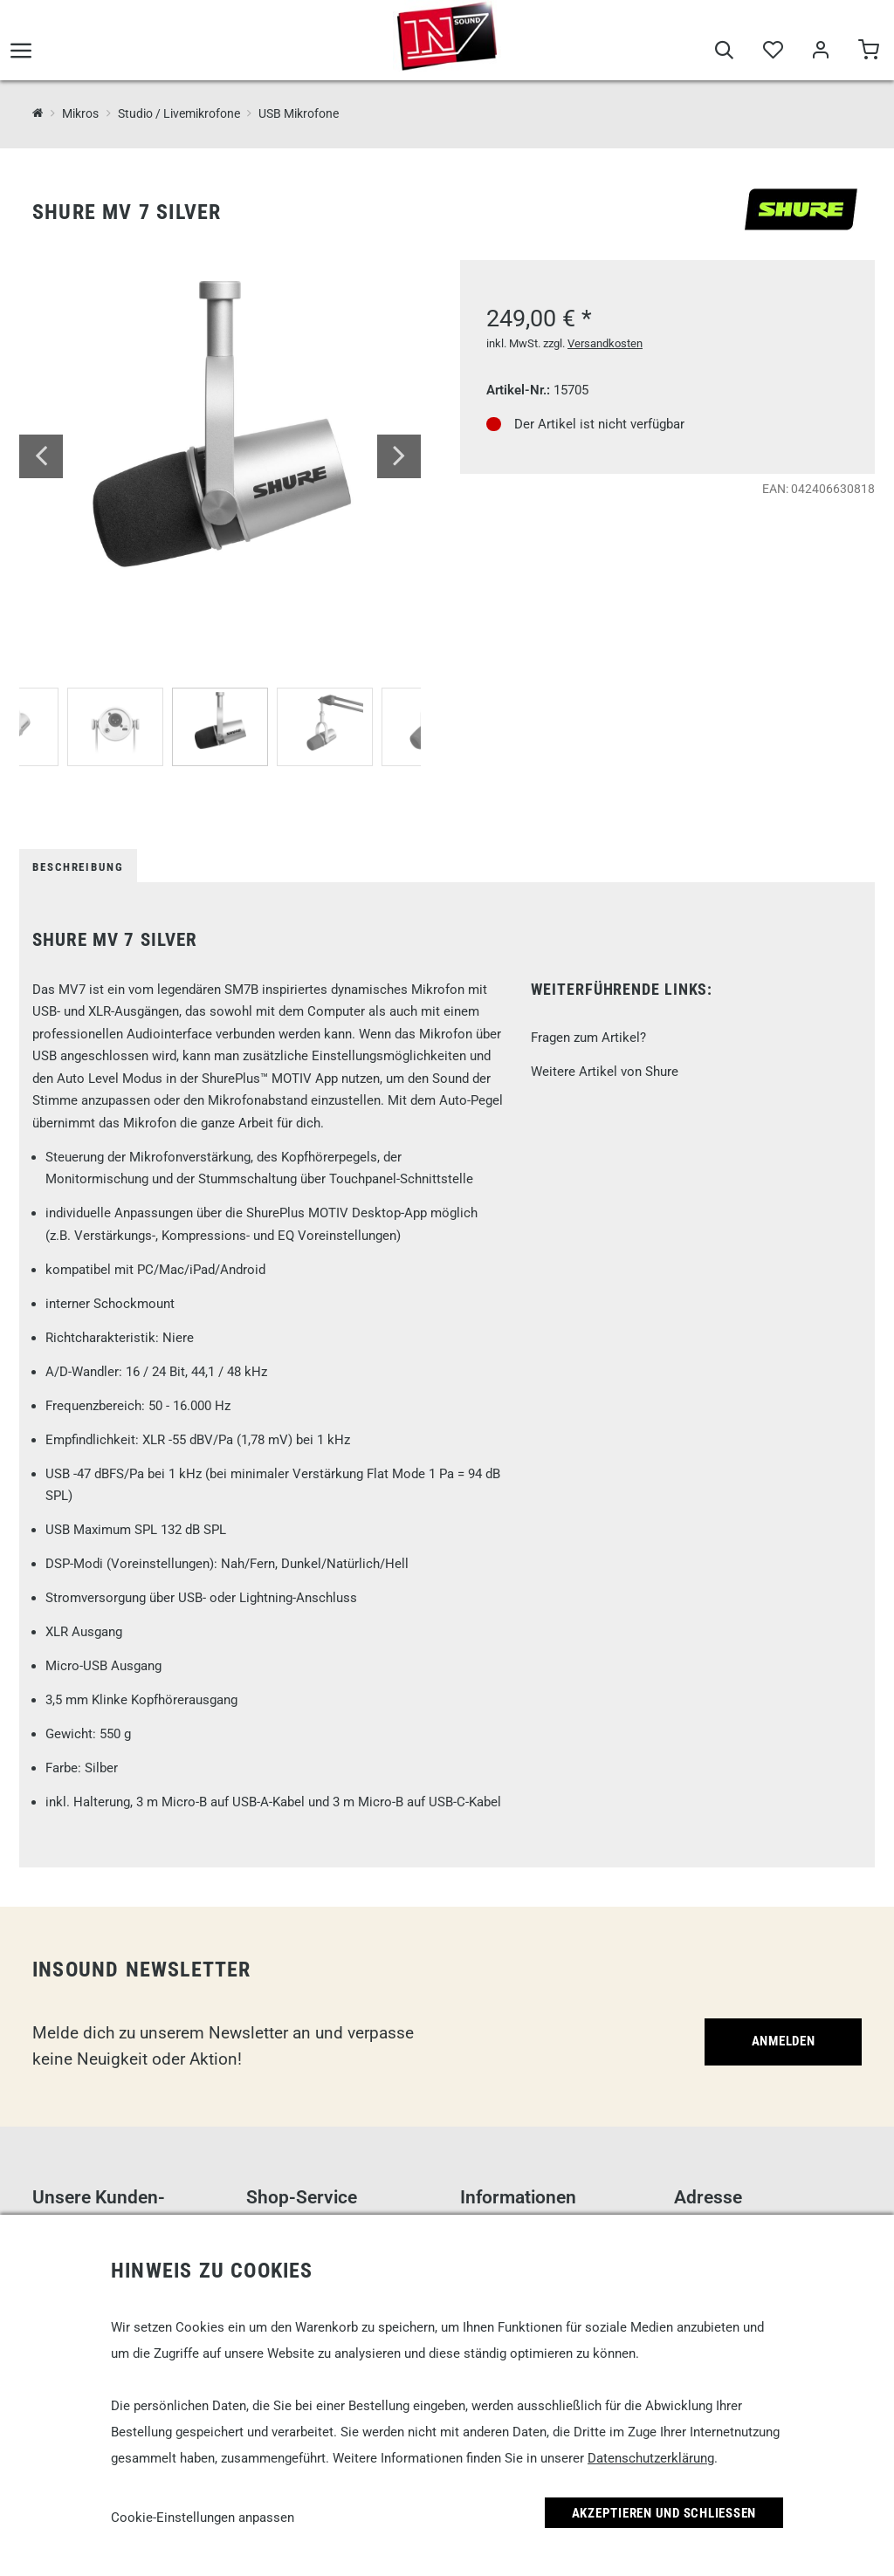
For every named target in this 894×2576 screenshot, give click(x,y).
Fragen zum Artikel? (588, 1037)
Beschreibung (78, 867)
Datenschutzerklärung (651, 2458)
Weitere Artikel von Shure (604, 1071)
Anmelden (783, 2041)
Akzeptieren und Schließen (664, 2513)
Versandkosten (605, 343)
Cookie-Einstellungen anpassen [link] (202, 2517)
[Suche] (724, 54)
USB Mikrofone (298, 113)
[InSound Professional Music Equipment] (38, 113)
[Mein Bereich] (820, 54)
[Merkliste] (772, 54)
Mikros (80, 113)
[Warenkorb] (868, 54)
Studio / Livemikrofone (179, 113)
